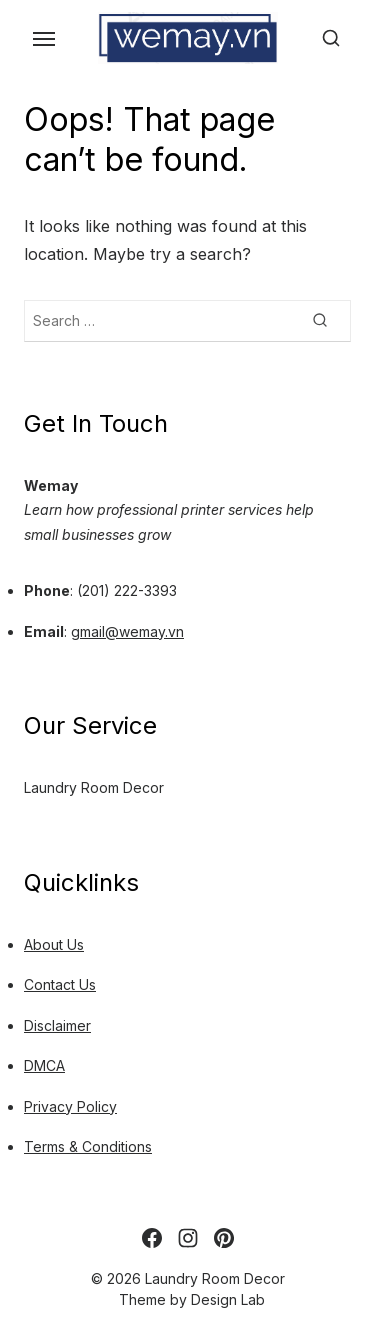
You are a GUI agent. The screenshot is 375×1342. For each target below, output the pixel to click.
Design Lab (228, 1299)
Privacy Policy (70, 1106)
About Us (54, 944)
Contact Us (60, 984)
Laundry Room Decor (94, 787)
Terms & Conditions (88, 1146)
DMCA (44, 1065)
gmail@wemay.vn (127, 631)
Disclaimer (57, 1025)
